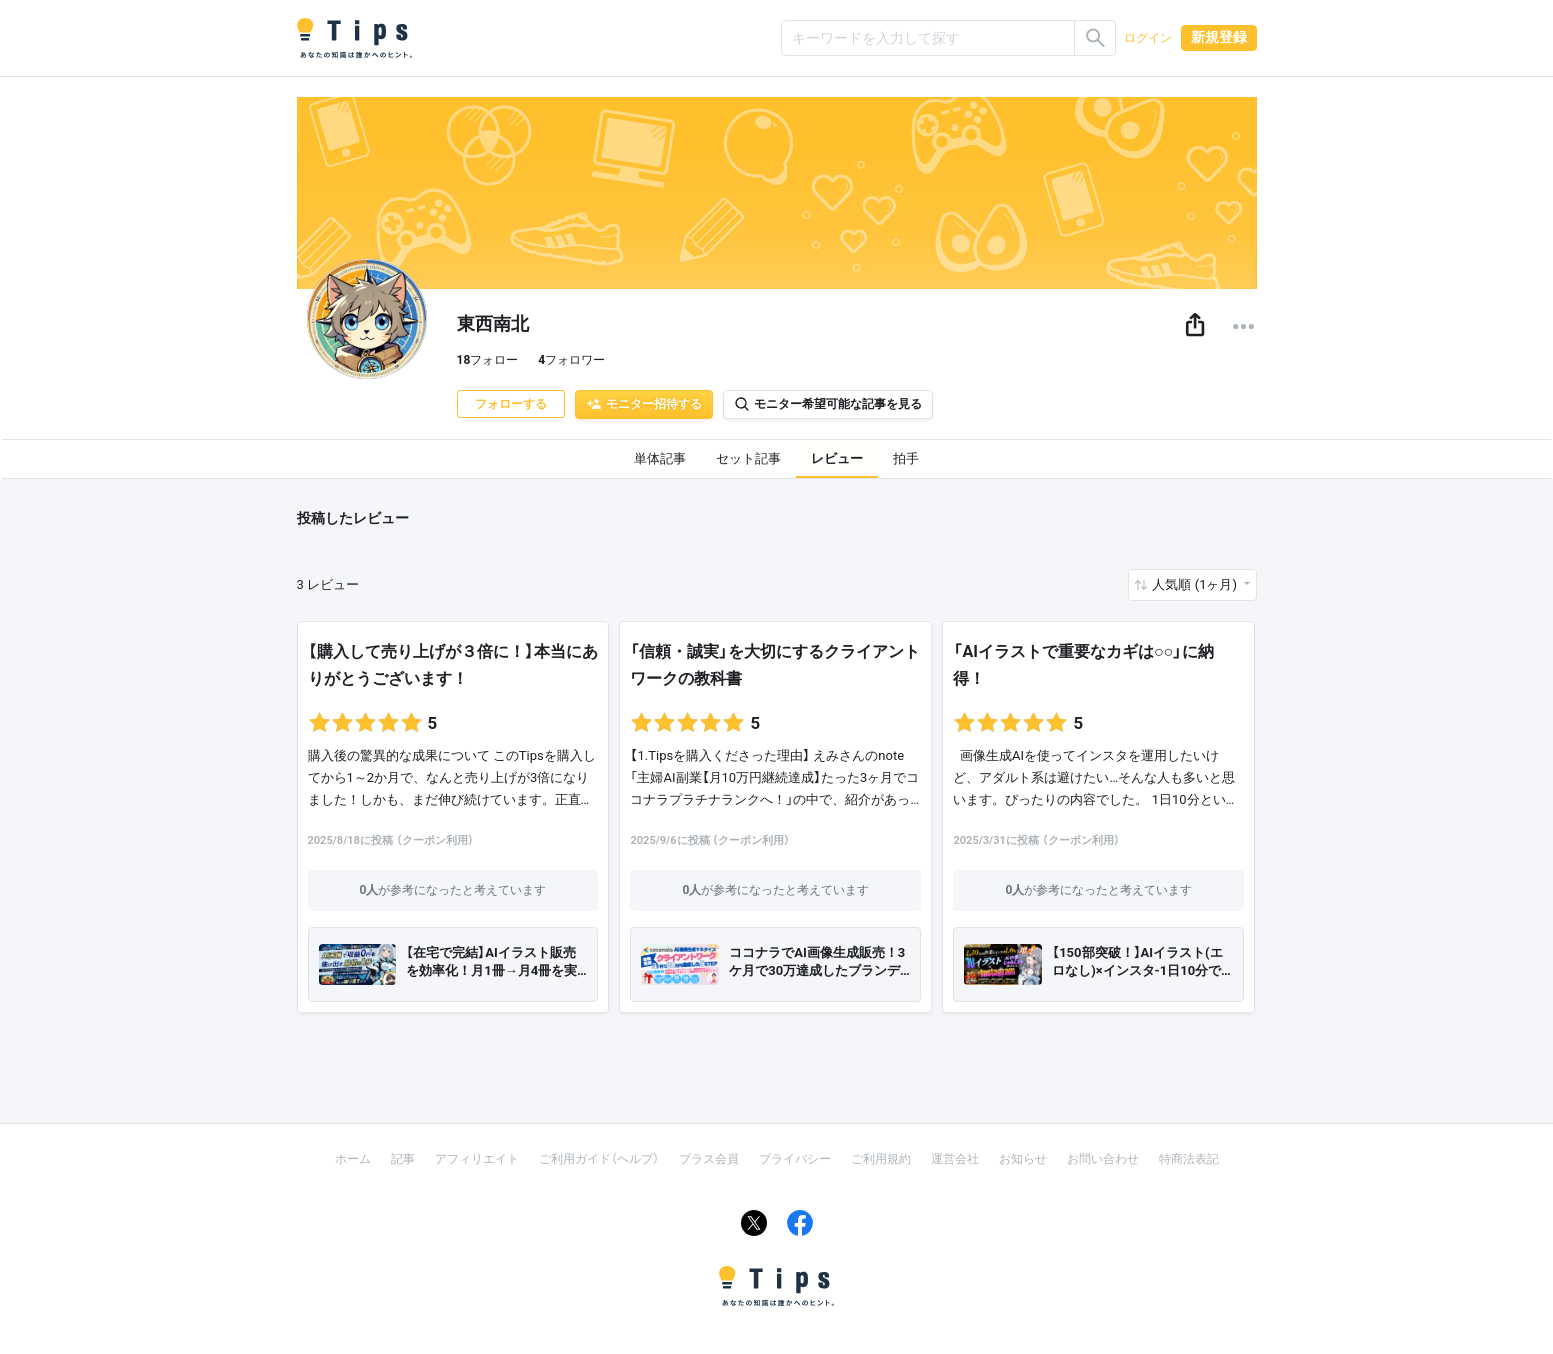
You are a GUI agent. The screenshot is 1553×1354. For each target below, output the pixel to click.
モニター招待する (644, 404)
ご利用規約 (881, 1159)
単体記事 (660, 458)
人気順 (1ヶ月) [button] (1196, 584)
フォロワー (571, 360)
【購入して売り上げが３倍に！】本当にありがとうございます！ (453, 665)
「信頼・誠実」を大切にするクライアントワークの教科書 (775, 665)
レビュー (837, 458)
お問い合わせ (1103, 1159)
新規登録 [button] (1219, 37)
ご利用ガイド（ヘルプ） (599, 1159)
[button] (1195, 326)
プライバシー (795, 1159)
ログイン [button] (1148, 38)
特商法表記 (1189, 1159)
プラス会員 (709, 1159)
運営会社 (955, 1159)
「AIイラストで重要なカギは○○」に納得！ (1083, 665)
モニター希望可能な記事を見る (828, 404)
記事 (403, 1159)
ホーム (353, 1159)
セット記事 (748, 458)
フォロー (488, 360)
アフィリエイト (477, 1159)
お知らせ (1023, 1159)
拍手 (906, 458)
